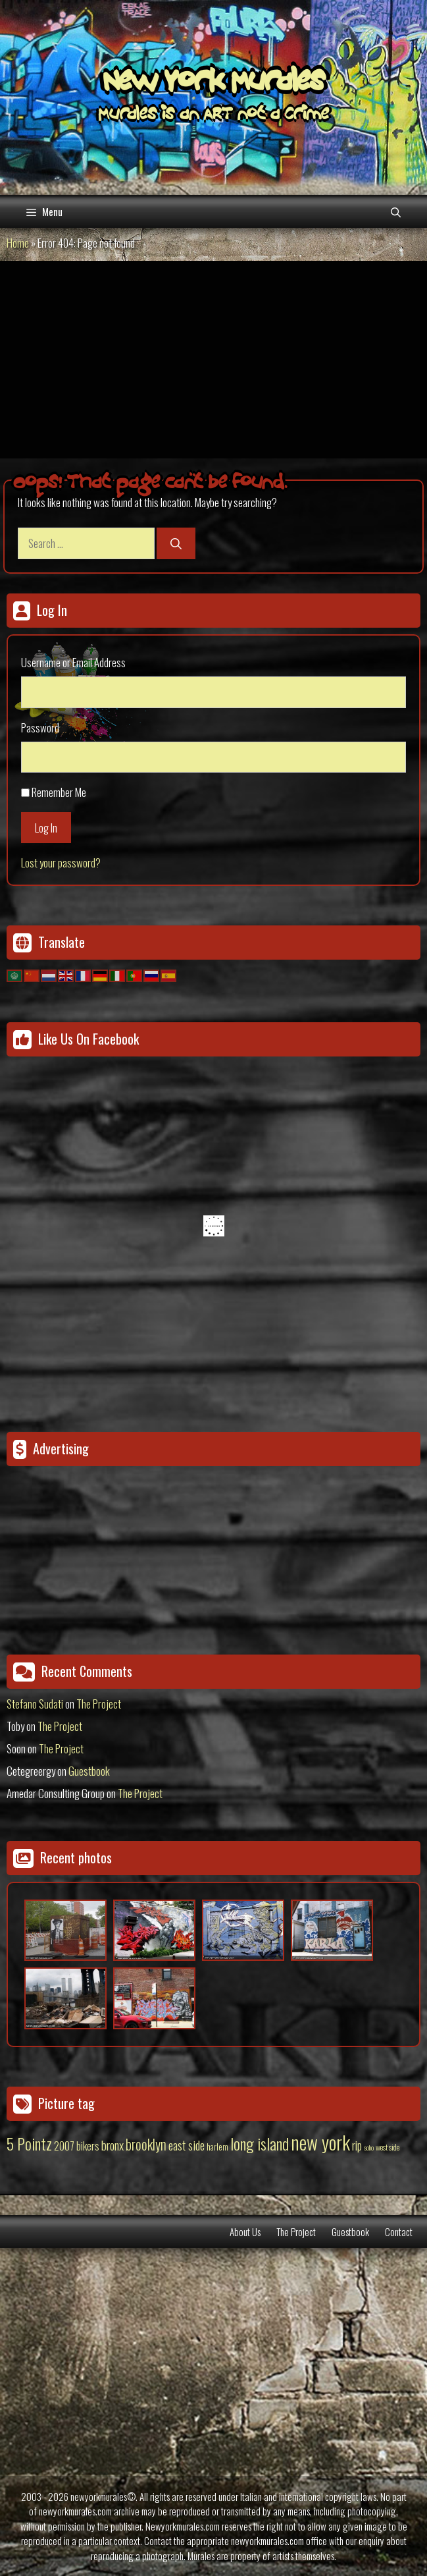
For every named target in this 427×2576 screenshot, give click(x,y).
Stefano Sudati (35, 1703)
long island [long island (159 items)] (259, 2143)
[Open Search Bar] (396, 211)
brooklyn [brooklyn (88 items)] (146, 2143)
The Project (98, 1703)
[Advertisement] (213, 359)
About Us (245, 2231)
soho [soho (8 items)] (369, 2147)
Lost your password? (61, 862)
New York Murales (213, 84)
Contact (399, 2231)
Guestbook (89, 1771)
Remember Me (59, 792)
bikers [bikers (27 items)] (87, 2146)
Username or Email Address (73, 662)
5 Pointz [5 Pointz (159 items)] (29, 2143)
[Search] (176, 543)
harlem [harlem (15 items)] (217, 2146)
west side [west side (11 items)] (387, 2146)
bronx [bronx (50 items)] (112, 2144)
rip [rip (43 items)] (357, 2145)
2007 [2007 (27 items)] (64, 2146)
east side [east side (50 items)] (186, 2144)
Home (18, 242)
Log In (46, 827)
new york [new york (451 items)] (320, 2141)
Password (40, 727)
